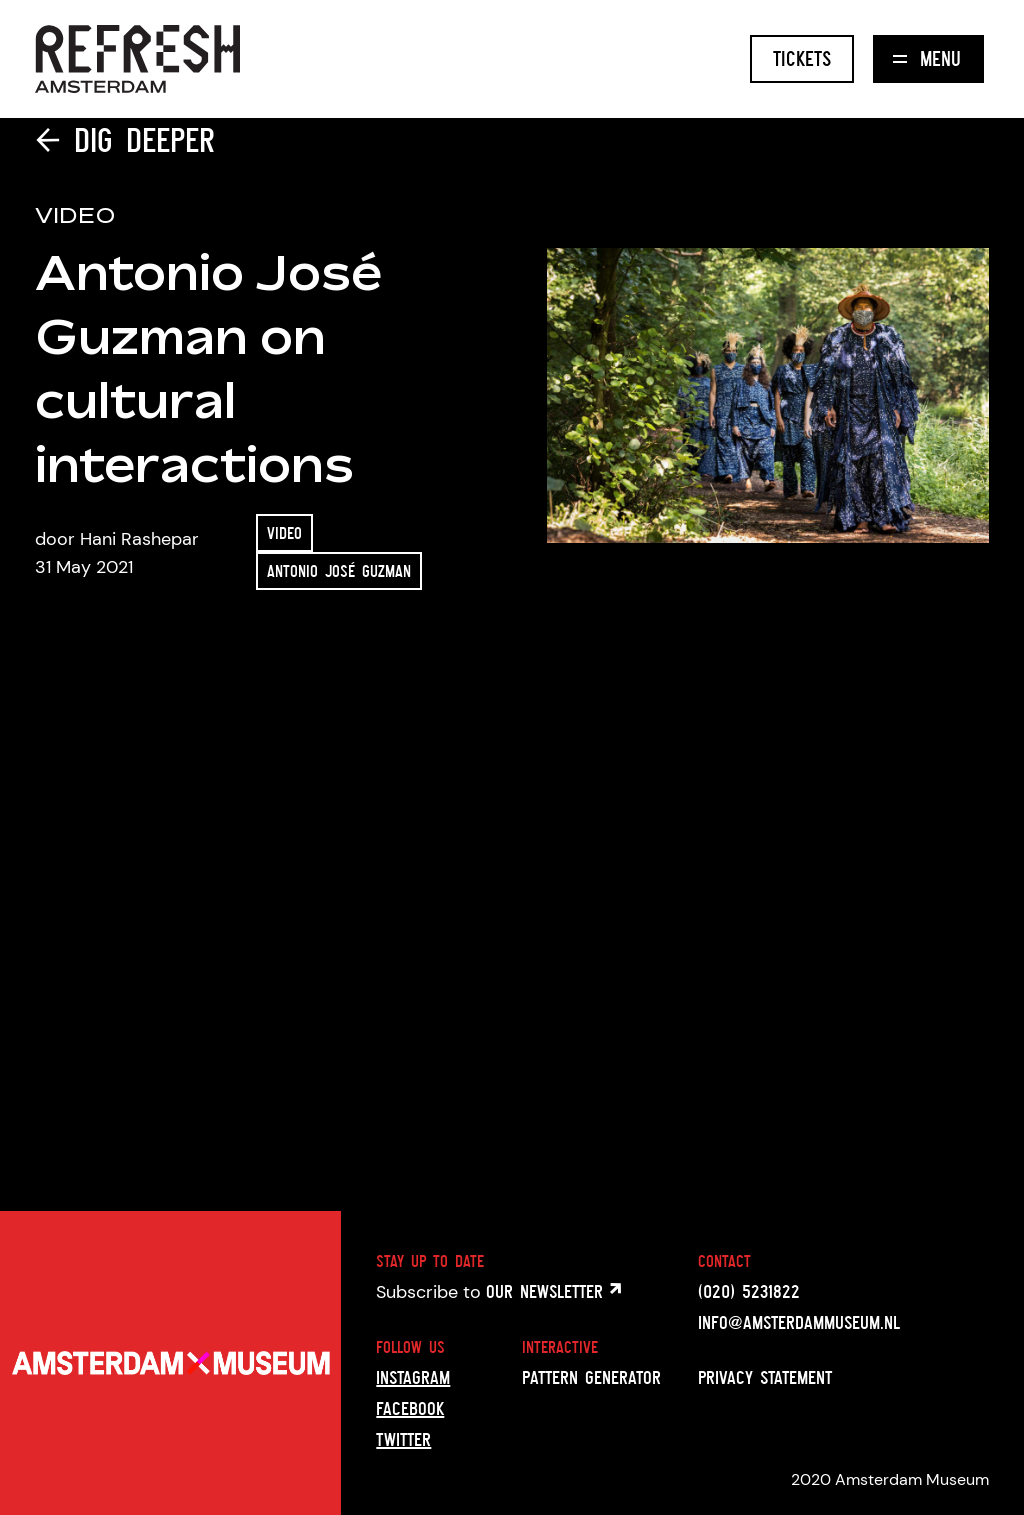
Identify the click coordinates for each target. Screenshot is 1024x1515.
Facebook (410, 1408)
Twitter (403, 1439)
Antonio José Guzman (339, 571)
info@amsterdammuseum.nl (799, 1322)
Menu (927, 58)
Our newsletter (553, 1291)
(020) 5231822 (749, 1291)
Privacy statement (765, 1377)
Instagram (413, 1377)
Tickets (802, 58)
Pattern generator (591, 1377)
